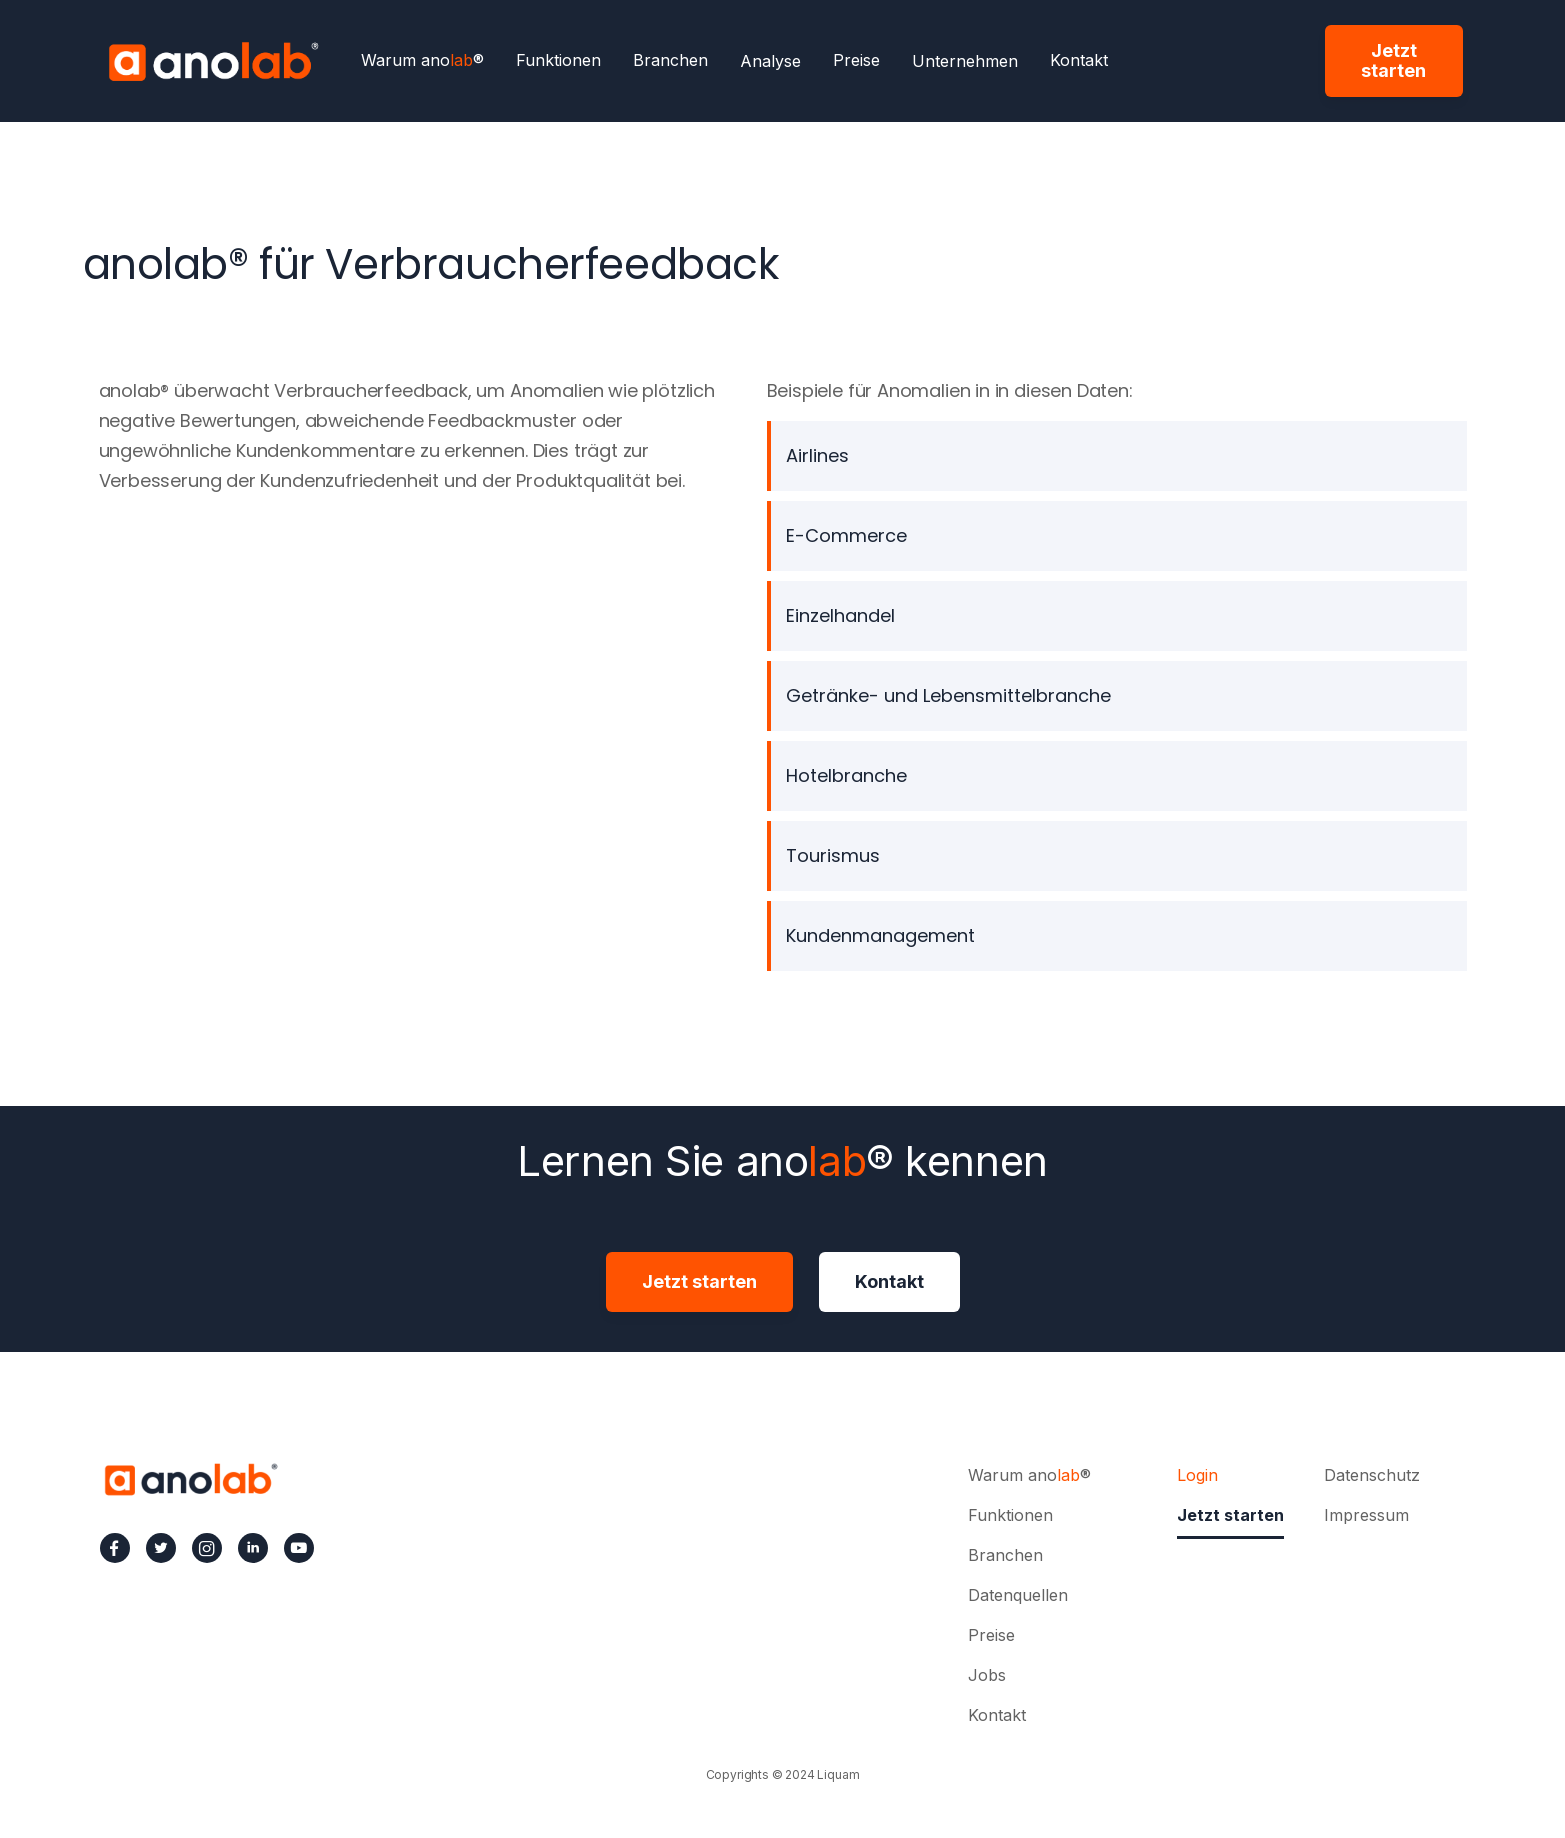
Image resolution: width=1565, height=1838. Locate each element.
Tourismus (833, 855)
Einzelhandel (840, 615)
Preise (856, 61)
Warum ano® (422, 61)
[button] (770, 61)
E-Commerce (846, 535)
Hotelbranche (846, 775)
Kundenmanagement (880, 935)
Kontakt (1079, 61)
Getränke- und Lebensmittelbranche (948, 695)
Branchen (670, 61)
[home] (213, 61)
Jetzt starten (1393, 60)
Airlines (817, 455)
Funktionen (558, 61)
